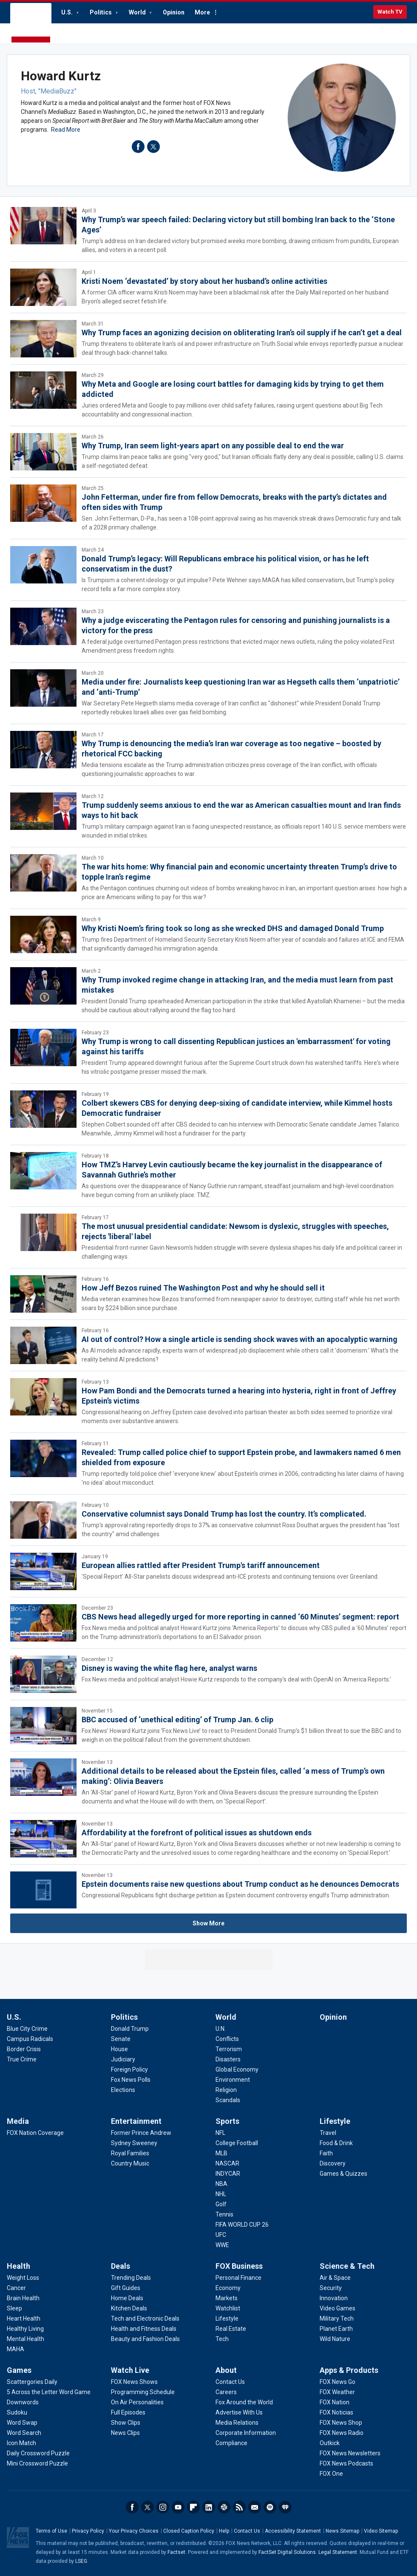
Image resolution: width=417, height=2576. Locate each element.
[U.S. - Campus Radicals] (30, 2038)
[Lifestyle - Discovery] (333, 2163)
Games (19, 2370)
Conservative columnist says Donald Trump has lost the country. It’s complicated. (224, 1513)
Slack (224, 2507)
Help (224, 2531)
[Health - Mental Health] (25, 2338)
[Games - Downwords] (23, 2402)
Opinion (173, 12)
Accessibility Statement (293, 2531)
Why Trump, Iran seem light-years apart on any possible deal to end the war (213, 445)
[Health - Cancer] (16, 2287)
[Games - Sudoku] (17, 2412)
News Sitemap (342, 2531)
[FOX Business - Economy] (228, 2287)
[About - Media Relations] (237, 2422)
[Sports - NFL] (220, 2132)
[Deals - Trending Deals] (131, 2277)
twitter (153, 146)
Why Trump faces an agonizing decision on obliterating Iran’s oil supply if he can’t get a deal (242, 332)
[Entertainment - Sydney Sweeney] (134, 2143)
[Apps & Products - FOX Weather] (337, 2392)
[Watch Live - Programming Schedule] (143, 2392)
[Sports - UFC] (221, 2234)
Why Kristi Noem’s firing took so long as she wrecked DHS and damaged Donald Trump (233, 928)
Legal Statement (337, 2552)
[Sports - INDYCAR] (228, 2173)
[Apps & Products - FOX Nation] (334, 2402)
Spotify (270, 2507)
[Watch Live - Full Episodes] (128, 2412)
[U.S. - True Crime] (22, 2059)
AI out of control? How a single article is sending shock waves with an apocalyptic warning (239, 1339)
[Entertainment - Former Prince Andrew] (141, 2132)
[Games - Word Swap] (22, 2422)
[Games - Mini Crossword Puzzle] (37, 2463)
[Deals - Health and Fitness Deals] (143, 2328)
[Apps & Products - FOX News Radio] (341, 2432)
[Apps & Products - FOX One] (331, 2473)
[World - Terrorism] (229, 2049)
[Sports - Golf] (221, 2204)
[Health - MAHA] (15, 2349)
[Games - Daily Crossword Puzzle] (38, 2453)
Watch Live (130, 2370)
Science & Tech (347, 2266)
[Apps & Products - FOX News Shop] (341, 2422)
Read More (65, 129)
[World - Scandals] (228, 2100)
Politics (101, 12)
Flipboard (193, 2507)
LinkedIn (208, 2507)
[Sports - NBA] (221, 2183)
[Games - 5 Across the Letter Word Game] (49, 2392)
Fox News (30, 23)
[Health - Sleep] (14, 2308)
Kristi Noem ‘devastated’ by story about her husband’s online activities (204, 281)
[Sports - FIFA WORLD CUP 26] (242, 2224)
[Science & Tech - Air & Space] (335, 2277)
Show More (208, 1923)
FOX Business (239, 2266)
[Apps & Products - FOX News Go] (337, 2381)
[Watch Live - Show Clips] (125, 2422)
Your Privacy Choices (134, 2531)
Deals (120, 2266)
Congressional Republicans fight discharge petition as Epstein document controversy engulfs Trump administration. (236, 1895)
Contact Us (247, 2531)
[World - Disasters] (228, 2059)
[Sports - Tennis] (224, 2214)
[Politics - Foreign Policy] (129, 2069)
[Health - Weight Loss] (23, 2277)
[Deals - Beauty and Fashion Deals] (145, 2338)
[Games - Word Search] (24, 2432)
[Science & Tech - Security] (331, 2287)
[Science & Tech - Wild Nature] (335, 2338)
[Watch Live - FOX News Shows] (134, 2381)
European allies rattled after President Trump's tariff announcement (201, 1565)
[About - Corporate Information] (246, 2432)
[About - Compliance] (231, 2443)
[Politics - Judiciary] (123, 2059)
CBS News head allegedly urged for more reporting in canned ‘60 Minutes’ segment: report (240, 1616)
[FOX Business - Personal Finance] (238, 2277)
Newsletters (254, 2507)
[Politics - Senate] (120, 2038)
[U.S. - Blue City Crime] (27, 2028)
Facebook (132, 2507)
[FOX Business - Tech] (222, 2338)
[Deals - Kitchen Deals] (129, 2308)
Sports (227, 2121)
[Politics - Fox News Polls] (130, 2079)
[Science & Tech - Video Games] (337, 2308)
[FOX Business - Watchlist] (228, 2308)
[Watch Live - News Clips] (125, 2432)
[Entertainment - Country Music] (130, 2163)
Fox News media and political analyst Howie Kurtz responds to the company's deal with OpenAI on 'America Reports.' (236, 1679)
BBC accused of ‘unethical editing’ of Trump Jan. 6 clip (177, 1719)
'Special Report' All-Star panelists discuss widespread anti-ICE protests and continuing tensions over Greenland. (230, 1576)
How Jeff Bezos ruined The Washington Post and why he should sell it (203, 1287)
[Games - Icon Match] (21, 2443)
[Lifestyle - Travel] (328, 2132)
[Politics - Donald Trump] (130, 2028)
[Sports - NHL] (221, 2194)
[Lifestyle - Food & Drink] (336, 2143)
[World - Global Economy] (237, 2069)
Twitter (147, 2507)
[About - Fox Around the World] (244, 2402)
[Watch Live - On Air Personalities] (137, 2402)
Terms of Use (51, 2531)
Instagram (162, 2507)
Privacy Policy (88, 2531)
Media (18, 2121)
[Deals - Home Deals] (127, 2298)
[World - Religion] (226, 2089)
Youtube (178, 2507)
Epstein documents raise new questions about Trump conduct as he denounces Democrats (240, 1884)
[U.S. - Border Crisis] (24, 2049)
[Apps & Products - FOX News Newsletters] (350, 2453)
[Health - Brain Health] (23, 2298)
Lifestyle (335, 2121)
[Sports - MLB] (221, 2153)
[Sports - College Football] (237, 2143)
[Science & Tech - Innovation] (334, 2298)
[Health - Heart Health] (23, 2318)
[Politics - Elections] (123, 2089)
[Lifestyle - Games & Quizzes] (343, 2173)
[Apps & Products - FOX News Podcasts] (346, 2463)
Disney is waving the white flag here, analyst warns (169, 1668)
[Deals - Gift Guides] (125, 2287)
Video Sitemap (381, 2531)
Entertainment (136, 2121)
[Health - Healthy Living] (25, 2328)
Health (18, 2266)
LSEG (81, 2561)
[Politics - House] (119, 2049)
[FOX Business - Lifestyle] (227, 2318)
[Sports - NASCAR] (227, 2163)
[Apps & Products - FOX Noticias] (336, 2412)
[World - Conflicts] (227, 2038)
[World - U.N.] (221, 2028)
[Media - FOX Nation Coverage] (35, 2132)
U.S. (67, 12)
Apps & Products (349, 2370)
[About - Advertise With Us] (239, 2412)
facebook (138, 146)
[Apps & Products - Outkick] (330, 2443)
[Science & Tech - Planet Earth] (336, 2328)
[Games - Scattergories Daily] (32, 2381)
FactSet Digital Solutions (287, 2552)
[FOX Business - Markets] (227, 2298)
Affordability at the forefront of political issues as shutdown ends (197, 1832)
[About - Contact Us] (230, 2381)
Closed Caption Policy (188, 2531)
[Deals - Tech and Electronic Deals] (145, 2318)
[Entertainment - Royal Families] (130, 2153)
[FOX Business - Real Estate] (231, 2328)
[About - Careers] (226, 2392)
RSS (239, 2507)
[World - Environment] (233, 2079)
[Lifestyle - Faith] (326, 2153)
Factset (176, 2552)
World (138, 12)
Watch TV (390, 11)
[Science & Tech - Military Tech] (337, 2318)
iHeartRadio (285, 2507)
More (202, 12)
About (226, 2370)
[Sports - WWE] (222, 2245)
